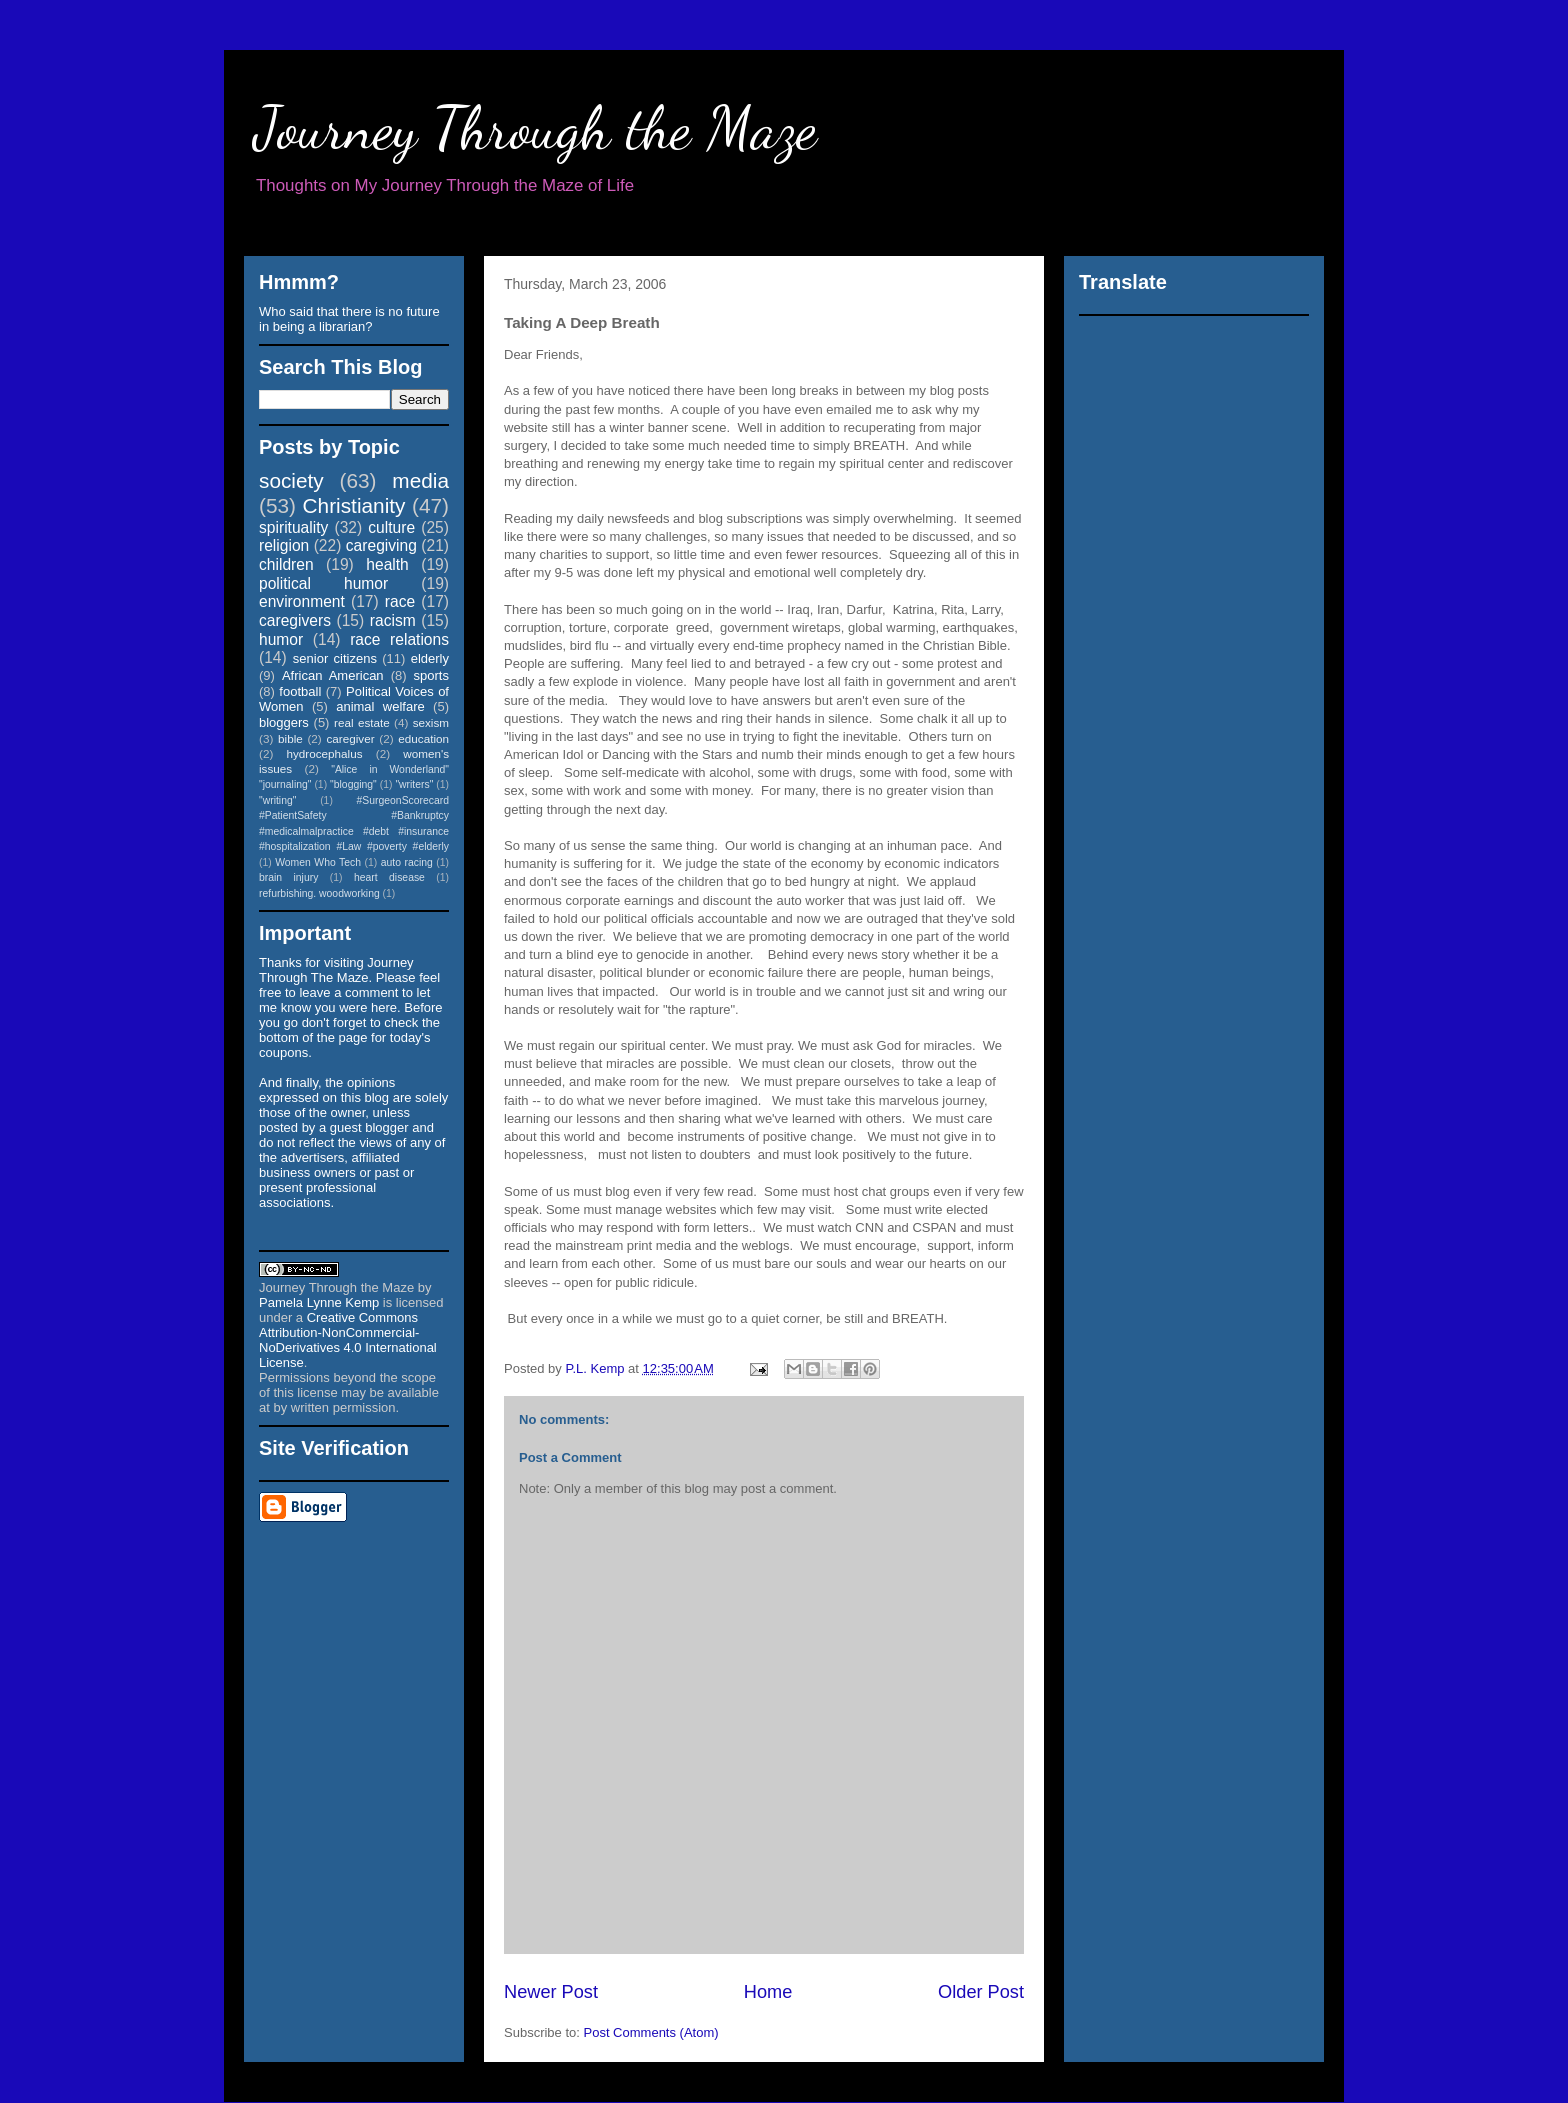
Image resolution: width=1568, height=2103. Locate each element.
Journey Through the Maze (535, 128)
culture (391, 527)
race (400, 601)
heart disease (389, 877)
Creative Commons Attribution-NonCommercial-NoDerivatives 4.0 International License (348, 1340)
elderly (430, 658)
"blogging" (353, 784)
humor (281, 639)
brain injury (288, 877)
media (420, 480)
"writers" (414, 784)
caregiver (351, 738)
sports (431, 675)
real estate (362, 722)
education (423, 738)
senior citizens (335, 658)
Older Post (981, 1992)
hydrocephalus (325, 753)
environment (302, 601)
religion (284, 545)
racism (393, 620)
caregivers (295, 620)
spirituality (293, 527)
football (300, 691)
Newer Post (551, 1992)
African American (333, 675)
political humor (323, 583)
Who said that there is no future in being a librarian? (349, 319)
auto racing (407, 862)
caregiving (381, 545)
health (387, 564)
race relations (399, 639)
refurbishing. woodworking (319, 893)
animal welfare (380, 706)
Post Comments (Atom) (651, 2032)
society (291, 480)
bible (290, 738)
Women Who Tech (318, 862)
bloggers (284, 722)
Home (768, 1992)
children (286, 564)
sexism (431, 722)
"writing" (277, 800)
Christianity (354, 505)
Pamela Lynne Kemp (319, 1302)
